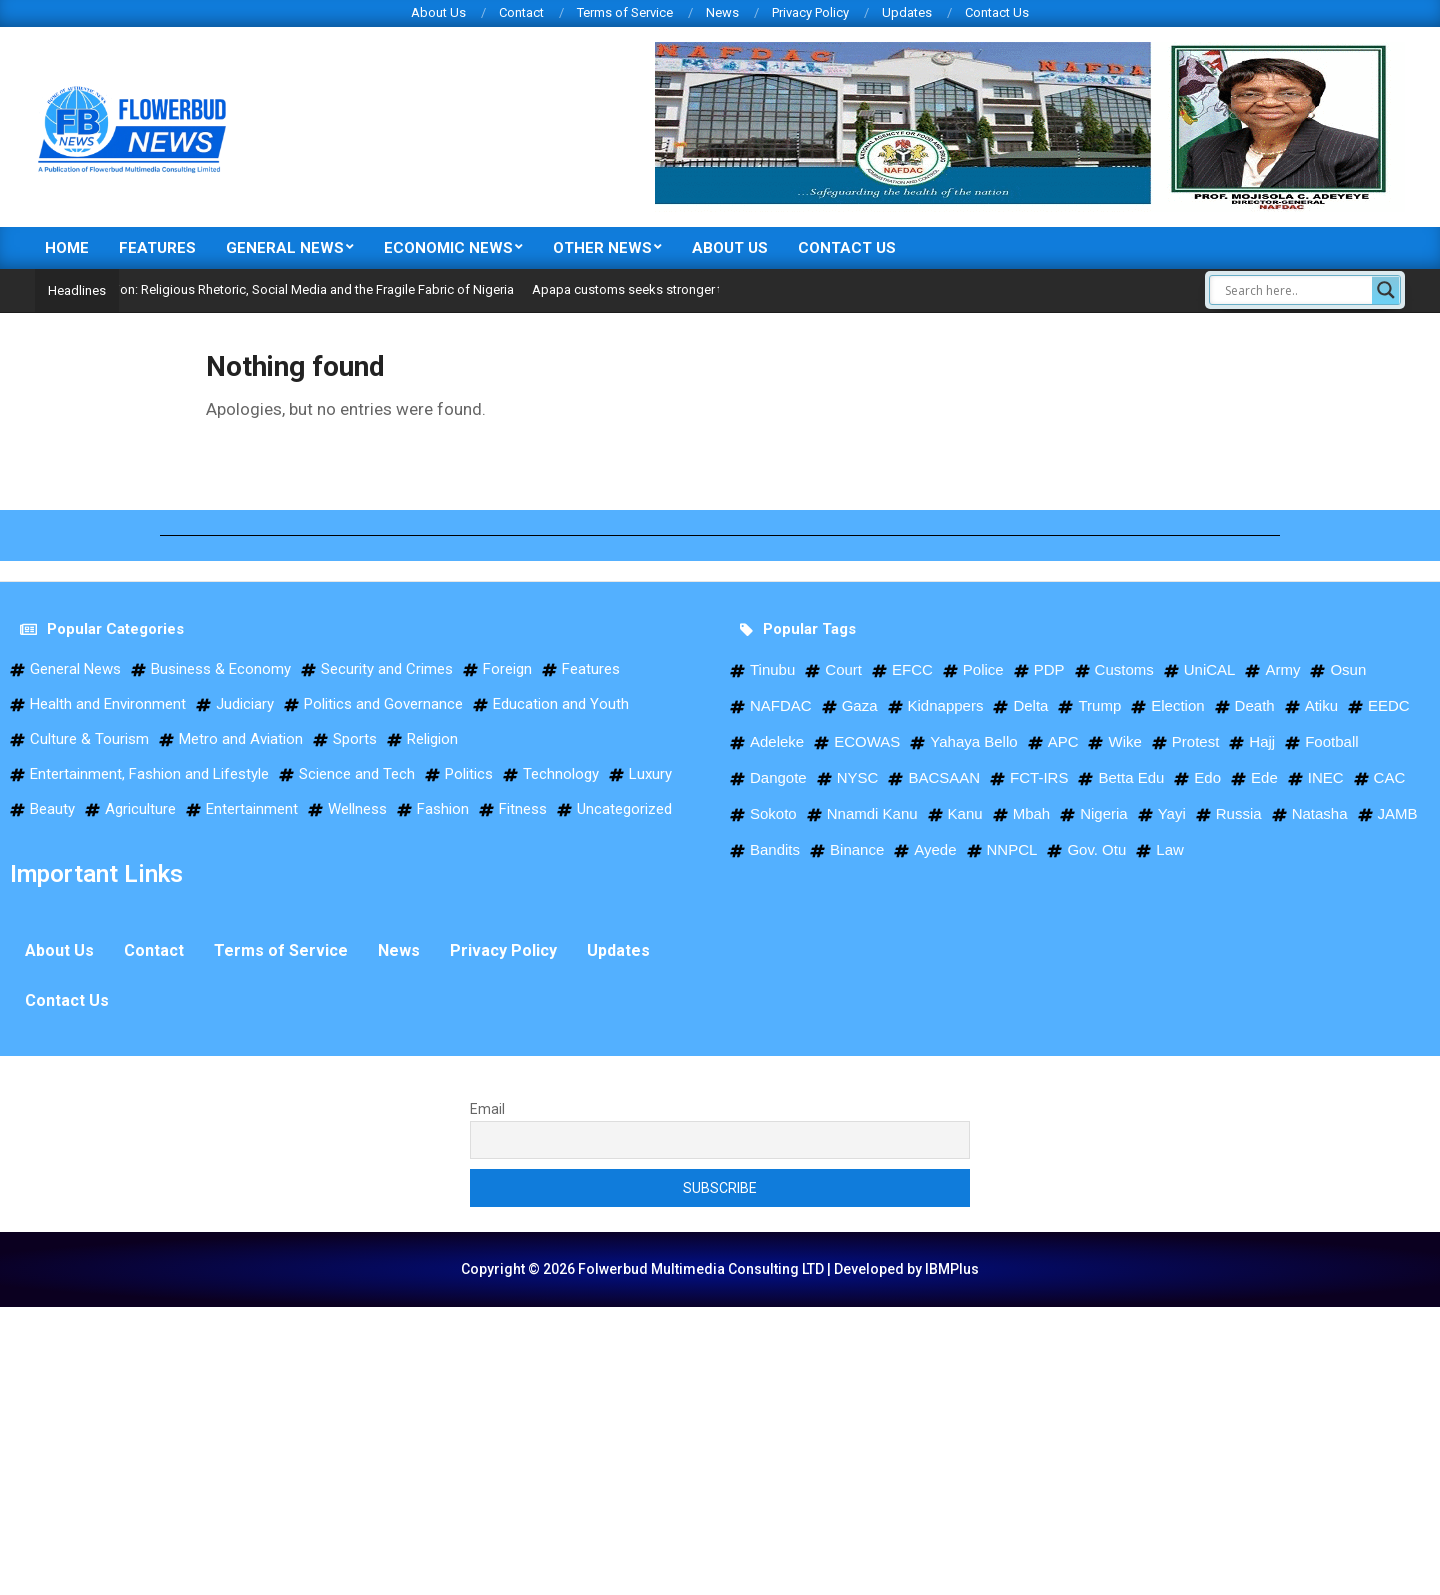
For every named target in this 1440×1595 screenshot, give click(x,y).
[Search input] (1296, 290)
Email (487, 1109)
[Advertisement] (600, 1447)
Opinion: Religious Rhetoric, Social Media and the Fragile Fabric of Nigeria (337, 289)
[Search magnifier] (1386, 290)
